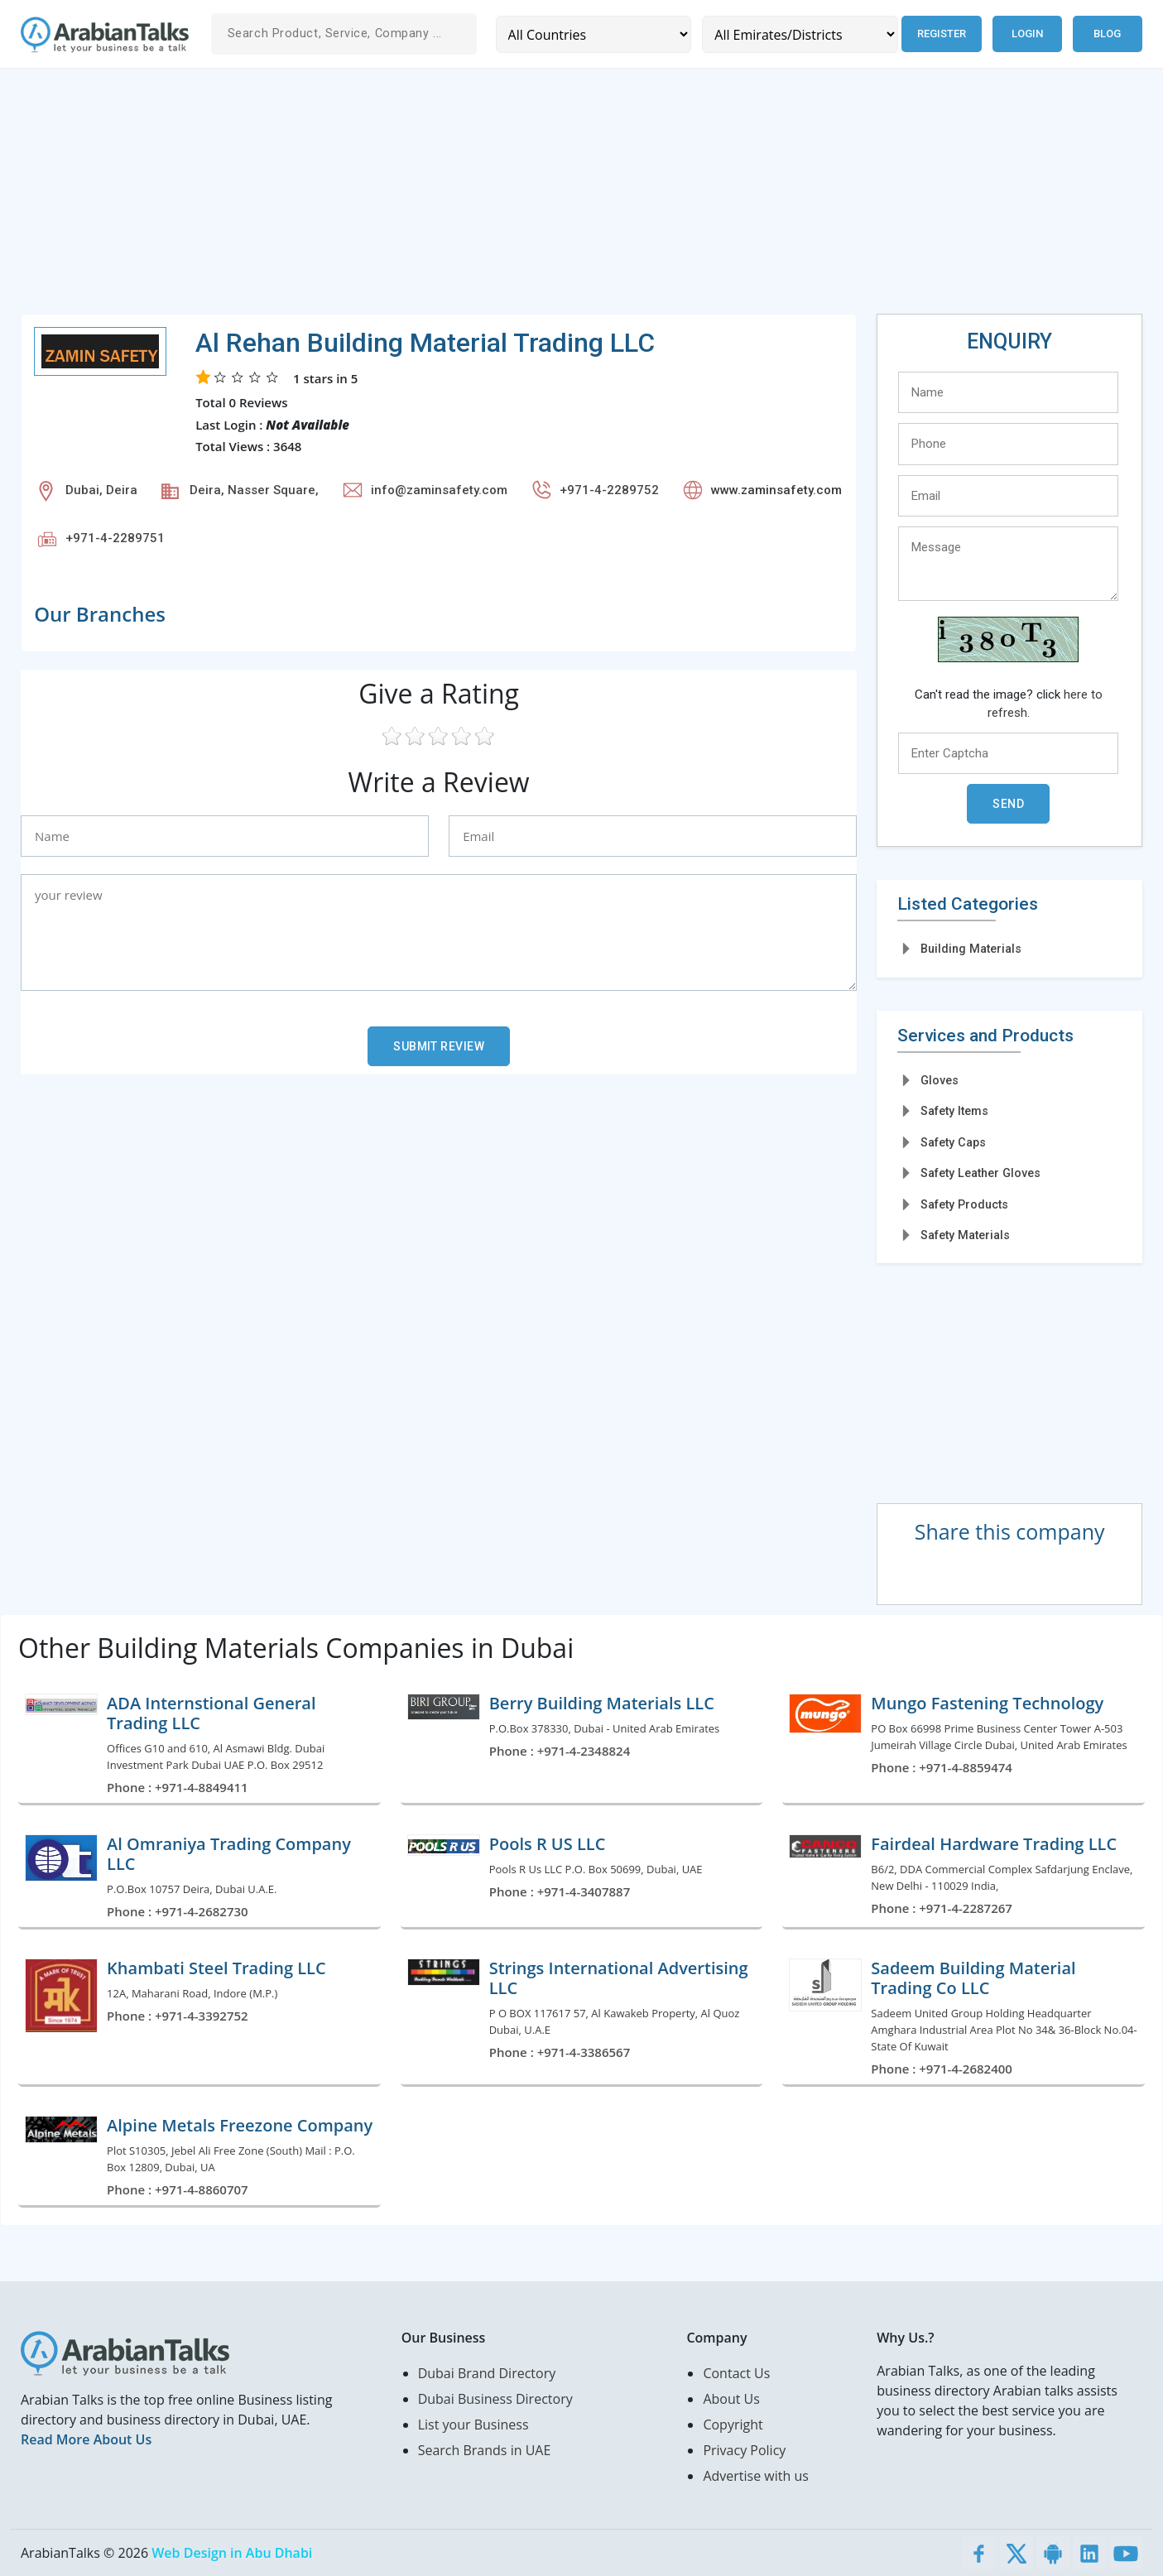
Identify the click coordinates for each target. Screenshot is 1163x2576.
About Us (731, 2399)
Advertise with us (755, 2476)
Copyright (732, 2424)
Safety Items (954, 1110)
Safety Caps (953, 1142)
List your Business (473, 2424)
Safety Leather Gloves (980, 1173)
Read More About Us (86, 2439)
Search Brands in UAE (484, 2450)
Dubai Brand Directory (487, 2373)
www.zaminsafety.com (776, 490)
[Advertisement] (517, 198)
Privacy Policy (744, 2450)
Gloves (939, 1080)
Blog (1107, 33)
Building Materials (970, 948)
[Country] (593, 34)
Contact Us (736, 2373)
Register (940, 33)
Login (1027, 33)
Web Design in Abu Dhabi (231, 2553)
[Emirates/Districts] (799, 34)
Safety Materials (965, 1235)
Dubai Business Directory (495, 2399)
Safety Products (964, 1204)
